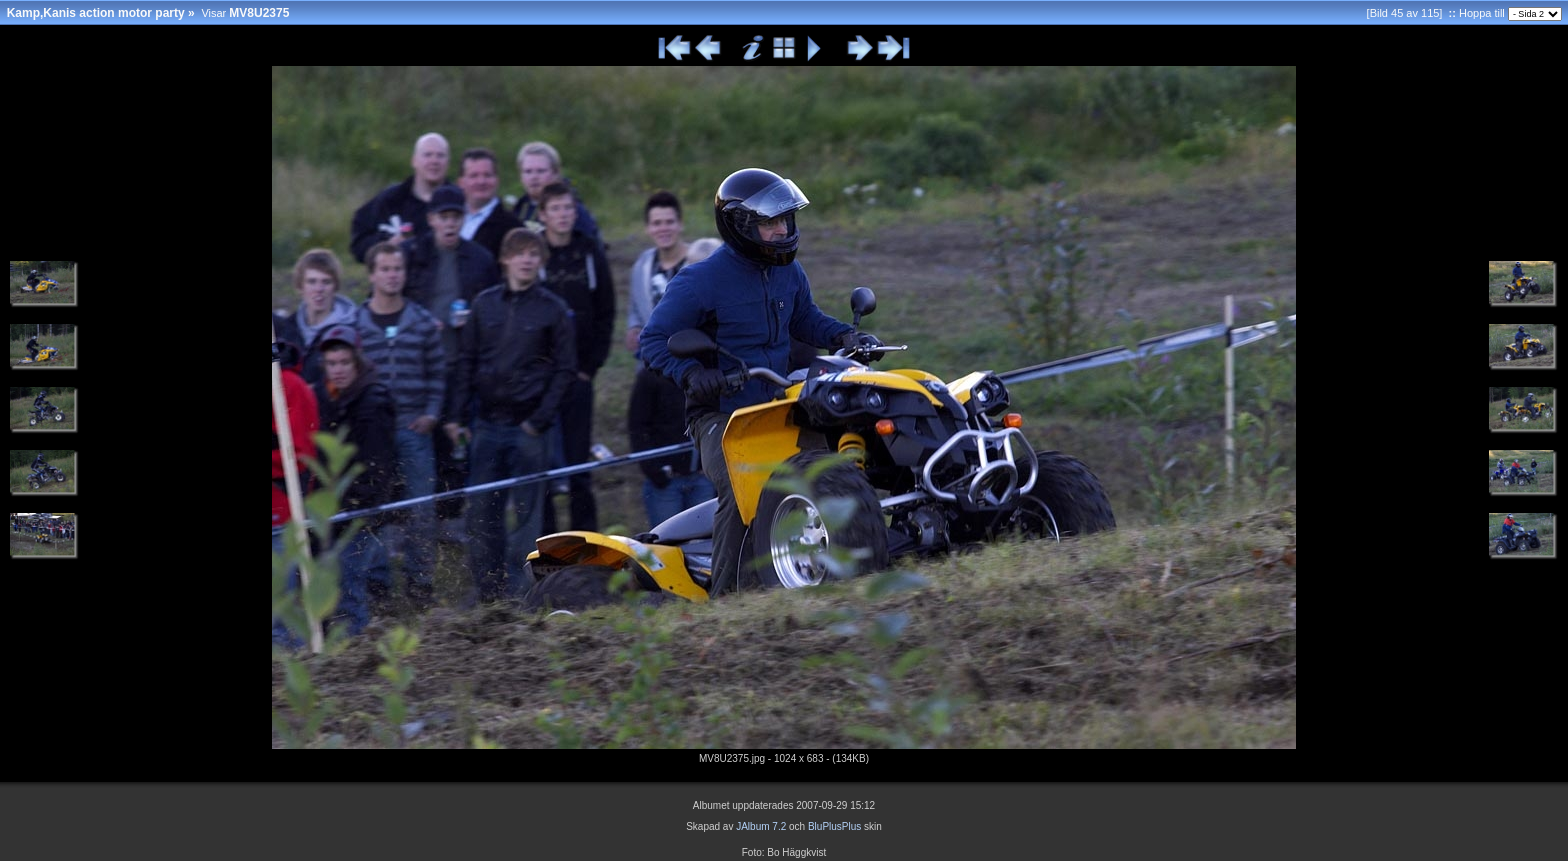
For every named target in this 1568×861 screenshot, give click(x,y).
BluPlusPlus (834, 826)
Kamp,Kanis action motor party (96, 13)
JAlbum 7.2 (761, 826)
